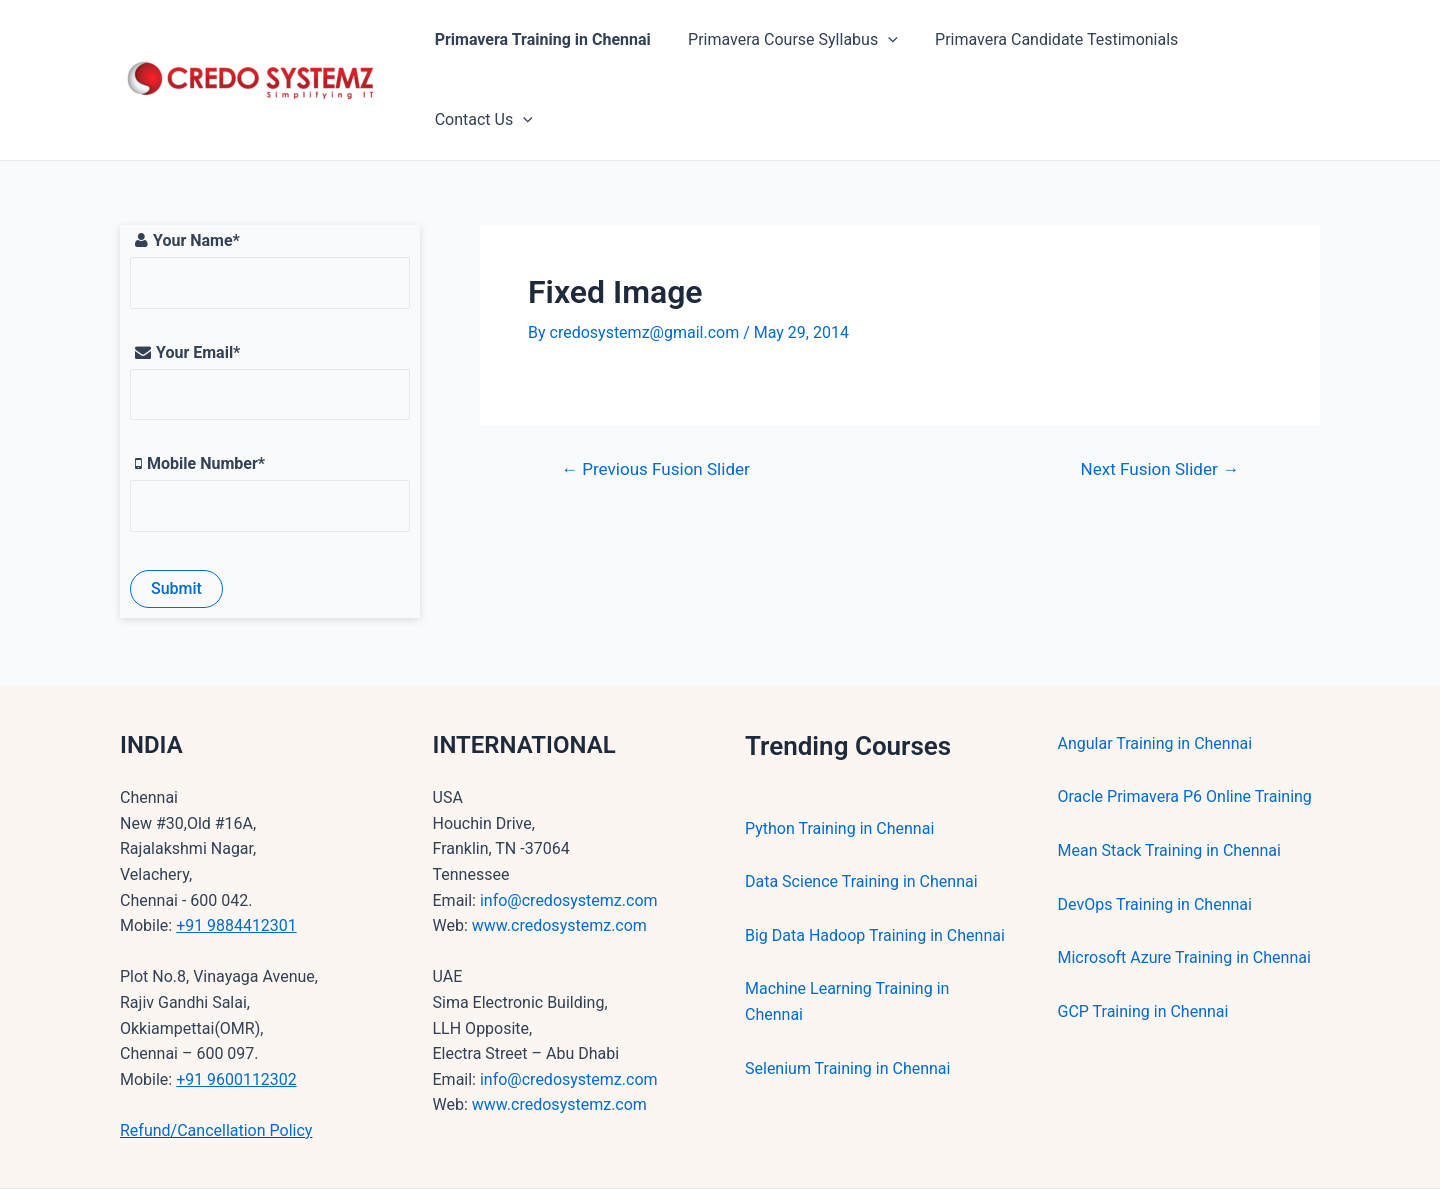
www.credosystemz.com (559, 860)
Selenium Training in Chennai (847, 1003)
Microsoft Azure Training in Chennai (1184, 892)
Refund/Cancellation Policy (216, 1065)
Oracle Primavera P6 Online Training (1185, 731)
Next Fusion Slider (1160, 404)
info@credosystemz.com (569, 835)
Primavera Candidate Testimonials (1052, 47)
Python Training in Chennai (839, 763)
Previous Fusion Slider (655, 404)
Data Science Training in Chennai (861, 816)
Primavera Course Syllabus (794, 48)
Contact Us (1255, 48)
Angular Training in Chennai (1155, 678)
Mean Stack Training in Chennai (1169, 785)
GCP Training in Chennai (1143, 946)
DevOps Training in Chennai (1155, 839)
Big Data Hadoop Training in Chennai (875, 870)
